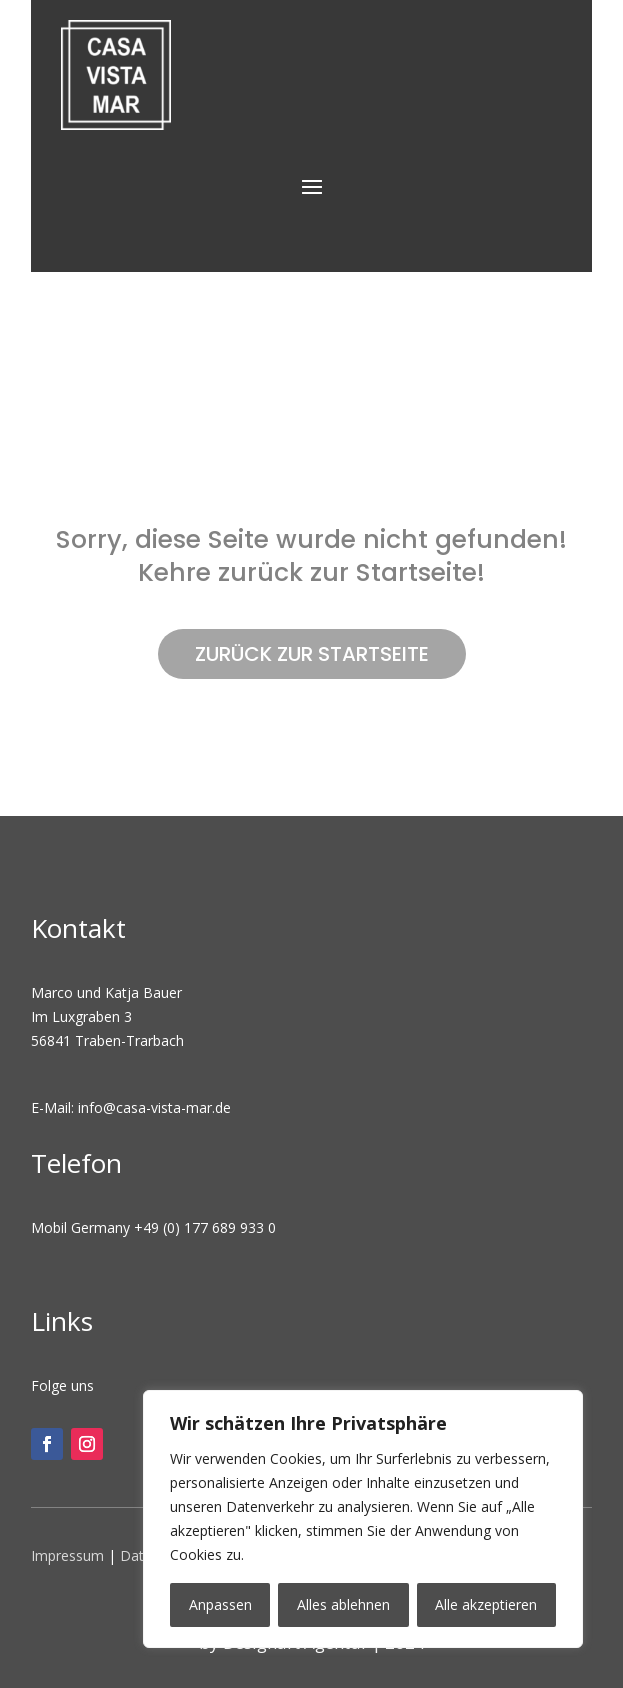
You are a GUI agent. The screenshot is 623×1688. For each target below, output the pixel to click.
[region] (363, 1519)
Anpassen (220, 1604)
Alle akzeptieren (486, 1604)
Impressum (67, 1555)
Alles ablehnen (343, 1604)
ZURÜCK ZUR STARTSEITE (312, 654)
